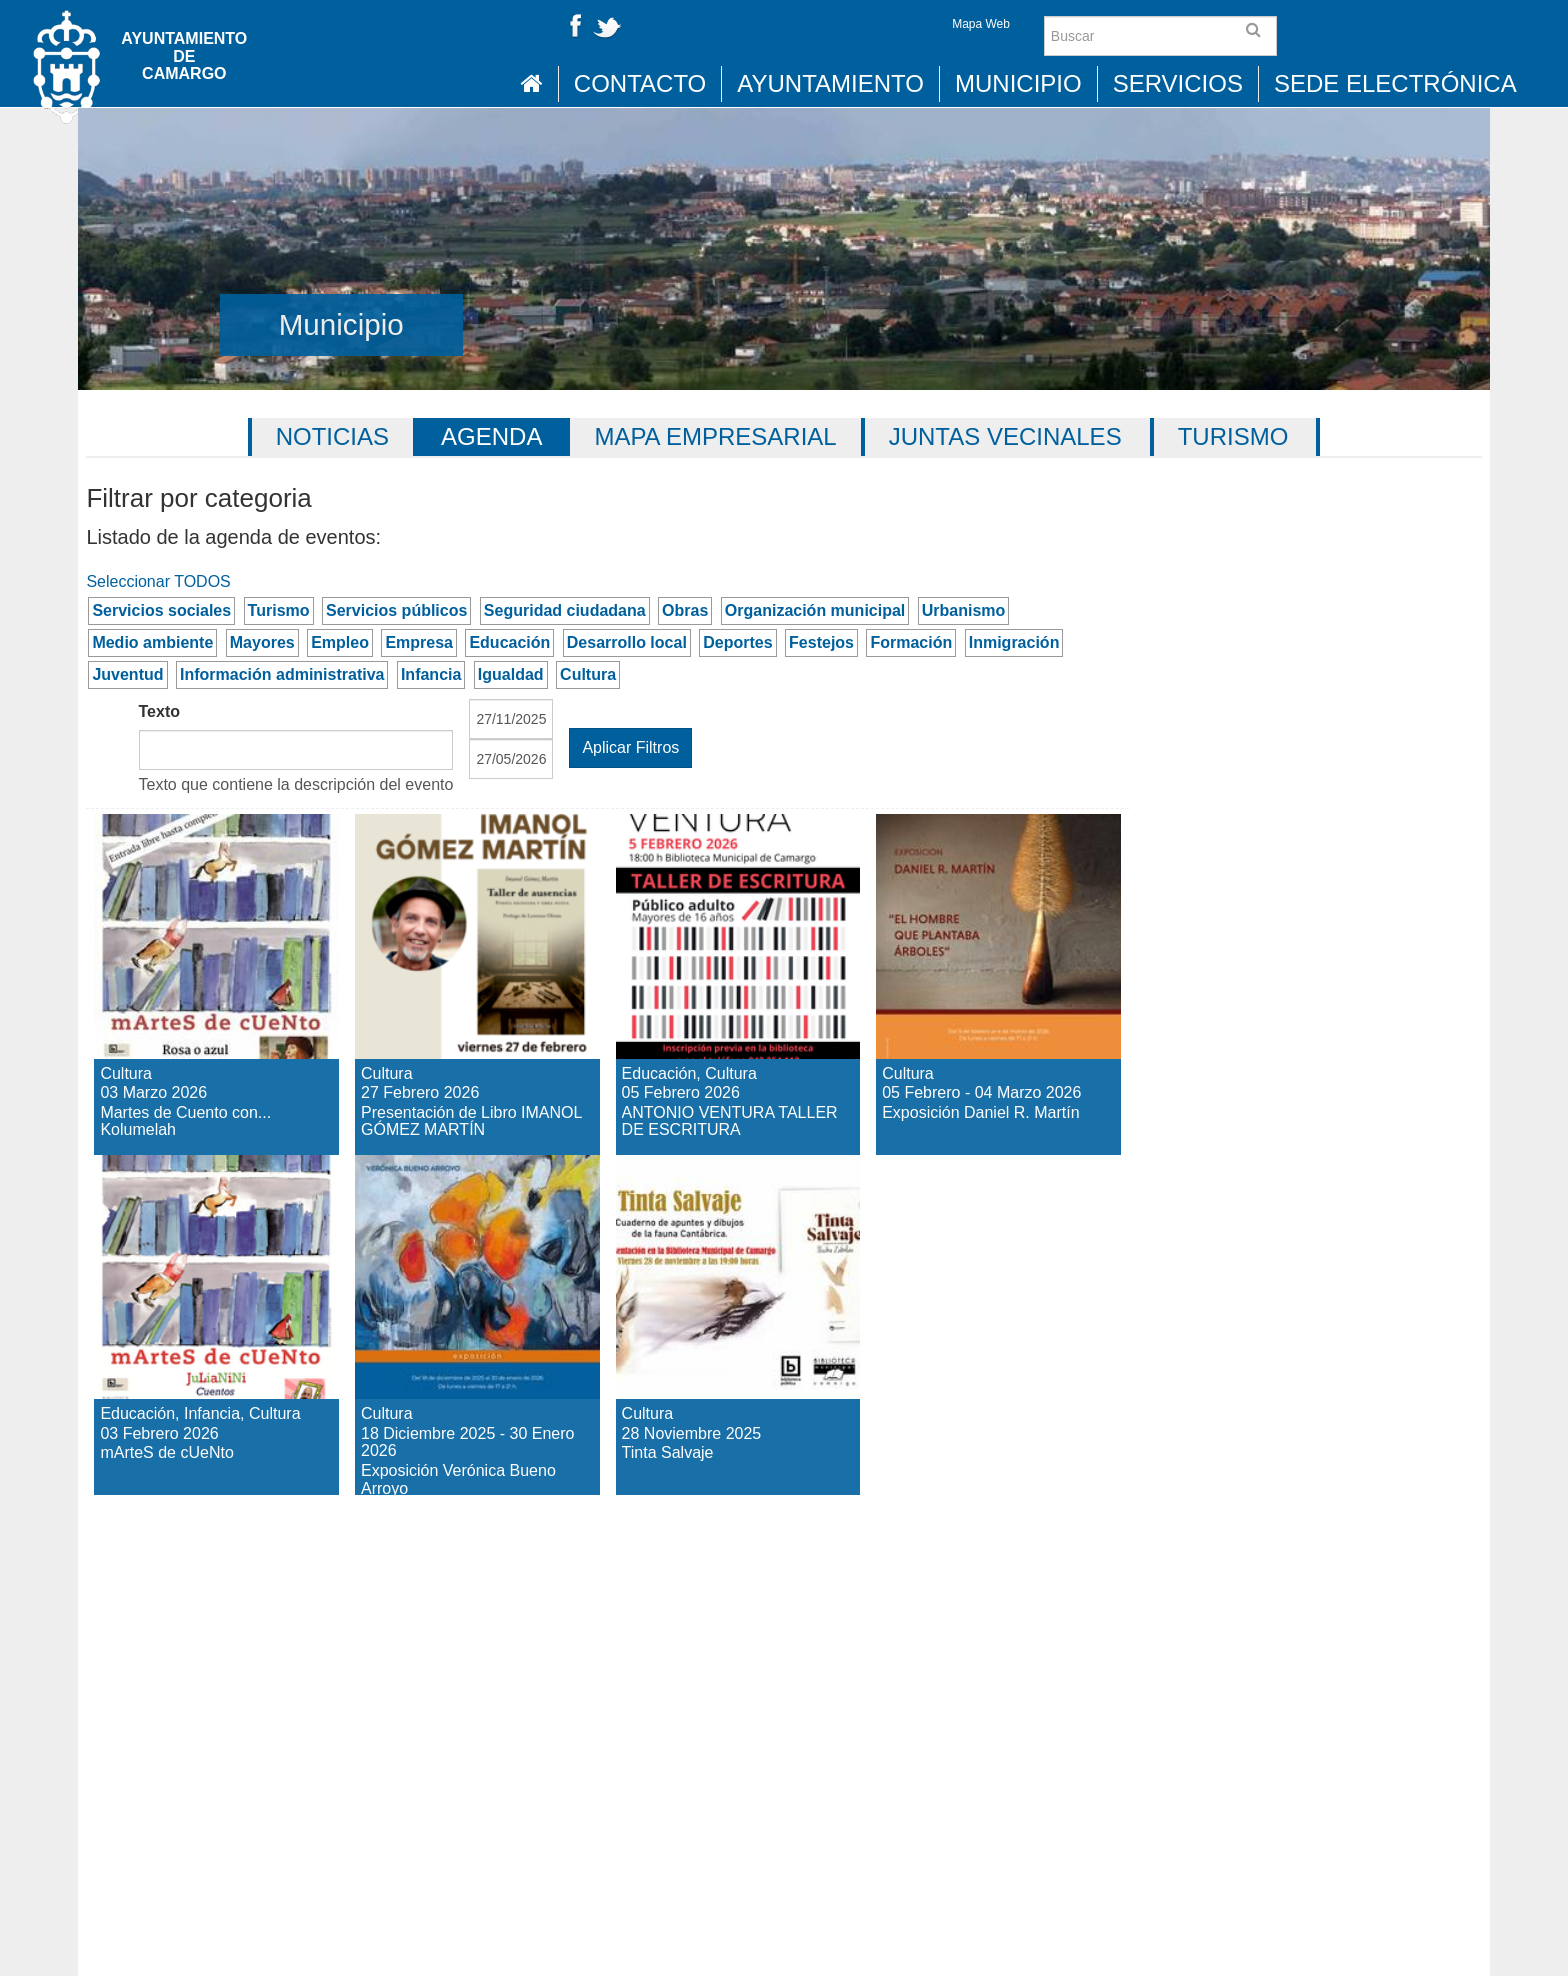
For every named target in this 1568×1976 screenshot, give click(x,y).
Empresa (419, 642)
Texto (159, 711)
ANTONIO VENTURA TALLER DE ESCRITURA (708, 884)
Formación (911, 642)
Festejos (821, 642)
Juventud (127, 674)
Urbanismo (964, 610)
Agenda (491, 436)
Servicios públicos (396, 610)
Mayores (262, 642)
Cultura (588, 674)
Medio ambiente (152, 642)
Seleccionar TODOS (158, 581)
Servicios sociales (161, 610)
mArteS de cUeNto (169, 1190)
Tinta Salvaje (708, 1172)
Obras (685, 610)
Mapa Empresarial (715, 436)
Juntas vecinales (1005, 436)
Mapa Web (981, 24)
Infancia (431, 674)
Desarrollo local (627, 642)
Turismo (1233, 436)
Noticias (332, 436)
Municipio (1018, 83)
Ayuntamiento (830, 83)
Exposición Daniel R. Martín (991, 849)
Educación (509, 642)
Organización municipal (815, 610)
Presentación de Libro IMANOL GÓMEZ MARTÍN (470, 884)
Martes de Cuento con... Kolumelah (189, 866)
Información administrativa (282, 674)
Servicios (1178, 83)
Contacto (640, 83)
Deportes (737, 642)
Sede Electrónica (1395, 83)
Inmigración (1014, 642)
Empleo (340, 642)
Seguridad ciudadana (565, 610)
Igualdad (511, 674)
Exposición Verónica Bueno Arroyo (468, 1207)
